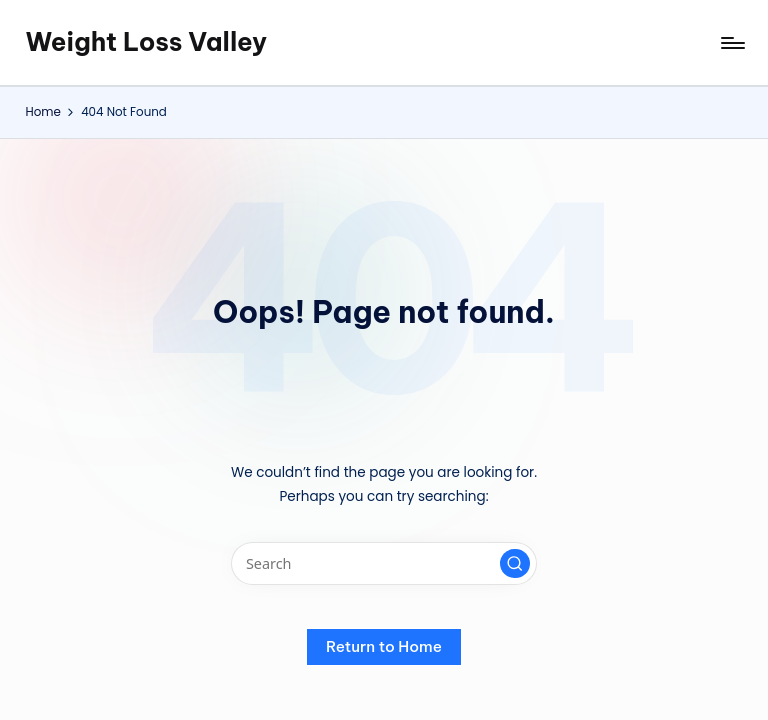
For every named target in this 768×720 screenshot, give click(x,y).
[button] (515, 564)
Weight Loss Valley (146, 42)
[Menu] (731, 43)
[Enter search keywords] (383, 563)
